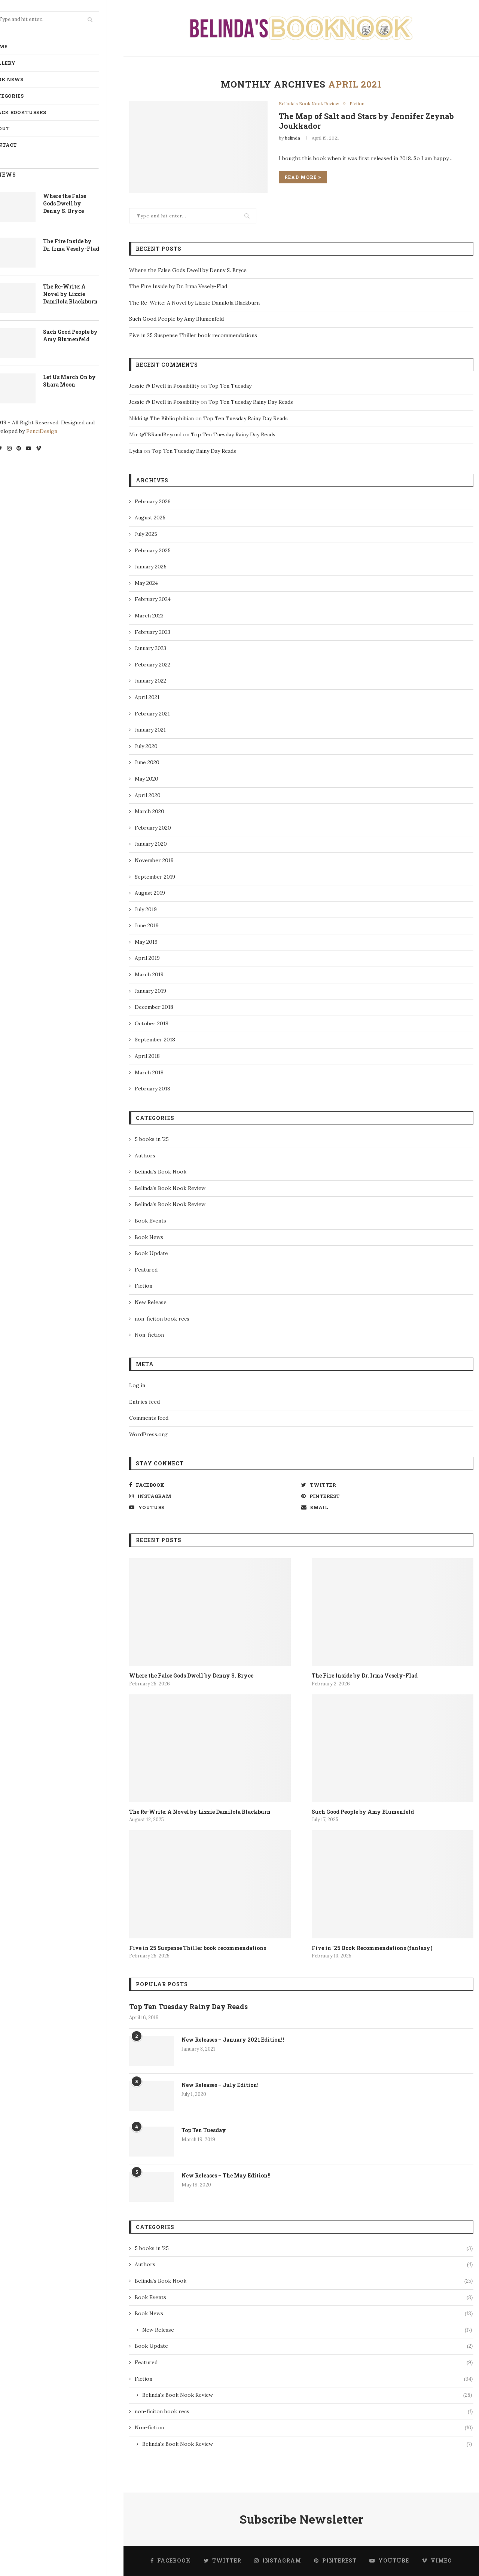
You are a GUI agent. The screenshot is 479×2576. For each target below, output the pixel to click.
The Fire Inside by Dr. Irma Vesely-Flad (88, 245)
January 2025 (151, 566)
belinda (292, 138)
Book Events (150, 1220)
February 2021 (152, 713)
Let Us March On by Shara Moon (86, 380)
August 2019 (150, 892)
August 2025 (150, 517)
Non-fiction (149, 1334)
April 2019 (147, 958)
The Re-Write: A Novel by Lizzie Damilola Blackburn (87, 294)
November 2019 (154, 860)
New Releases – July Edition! (220, 2084)
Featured (146, 1269)
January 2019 (150, 991)
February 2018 (152, 1088)
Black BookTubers (35, 112)
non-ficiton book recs (162, 1318)
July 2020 (146, 746)
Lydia (135, 451)
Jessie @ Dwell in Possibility (164, 385)
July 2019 (146, 909)
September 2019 (155, 876)
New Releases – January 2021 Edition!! (232, 2039)
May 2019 (146, 941)
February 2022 (152, 664)
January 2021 (150, 729)
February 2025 (153, 550)
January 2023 (150, 648)
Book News (23, 79)
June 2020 (147, 762)
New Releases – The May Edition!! (226, 2175)
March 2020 (149, 811)
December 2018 (154, 1007)
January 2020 (151, 843)
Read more (302, 177)
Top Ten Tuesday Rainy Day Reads (250, 402)
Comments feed (148, 1417)
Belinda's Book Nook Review (309, 103)
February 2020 (153, 827)
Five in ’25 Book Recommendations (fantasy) (372, 1947)
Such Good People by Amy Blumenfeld (87, 335)
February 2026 (153, 501)
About (17, 128)
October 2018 (151, 1023)
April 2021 (147, 697)
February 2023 (152, 632)
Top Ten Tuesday (229, 385)
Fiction (357, 103)
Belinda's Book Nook (160, 1171)
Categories (23, 95)
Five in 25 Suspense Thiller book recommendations (193, 335)
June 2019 (147, 925)
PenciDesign (58, 431)
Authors (145, 1155)
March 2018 (149, 1072)
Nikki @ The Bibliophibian (161, 418)
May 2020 (146, 778)
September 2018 (155, 1039)
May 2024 (146, 583)
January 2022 (150, 680)
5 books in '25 (152, 1139)
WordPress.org (148, 1434)
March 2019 (149, 974)
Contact (20, 144)
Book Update (151, 1253)
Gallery (19, 62)
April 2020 (148, 795)
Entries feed (144, 1401)
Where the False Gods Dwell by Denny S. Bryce (81, 203)
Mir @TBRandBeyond (155, 434)
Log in (137, 1385)
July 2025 (146, 534)
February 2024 (153, 599)
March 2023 (149, 615)
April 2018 (147, 1056)
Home (15, 46)
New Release (151, 1302)
